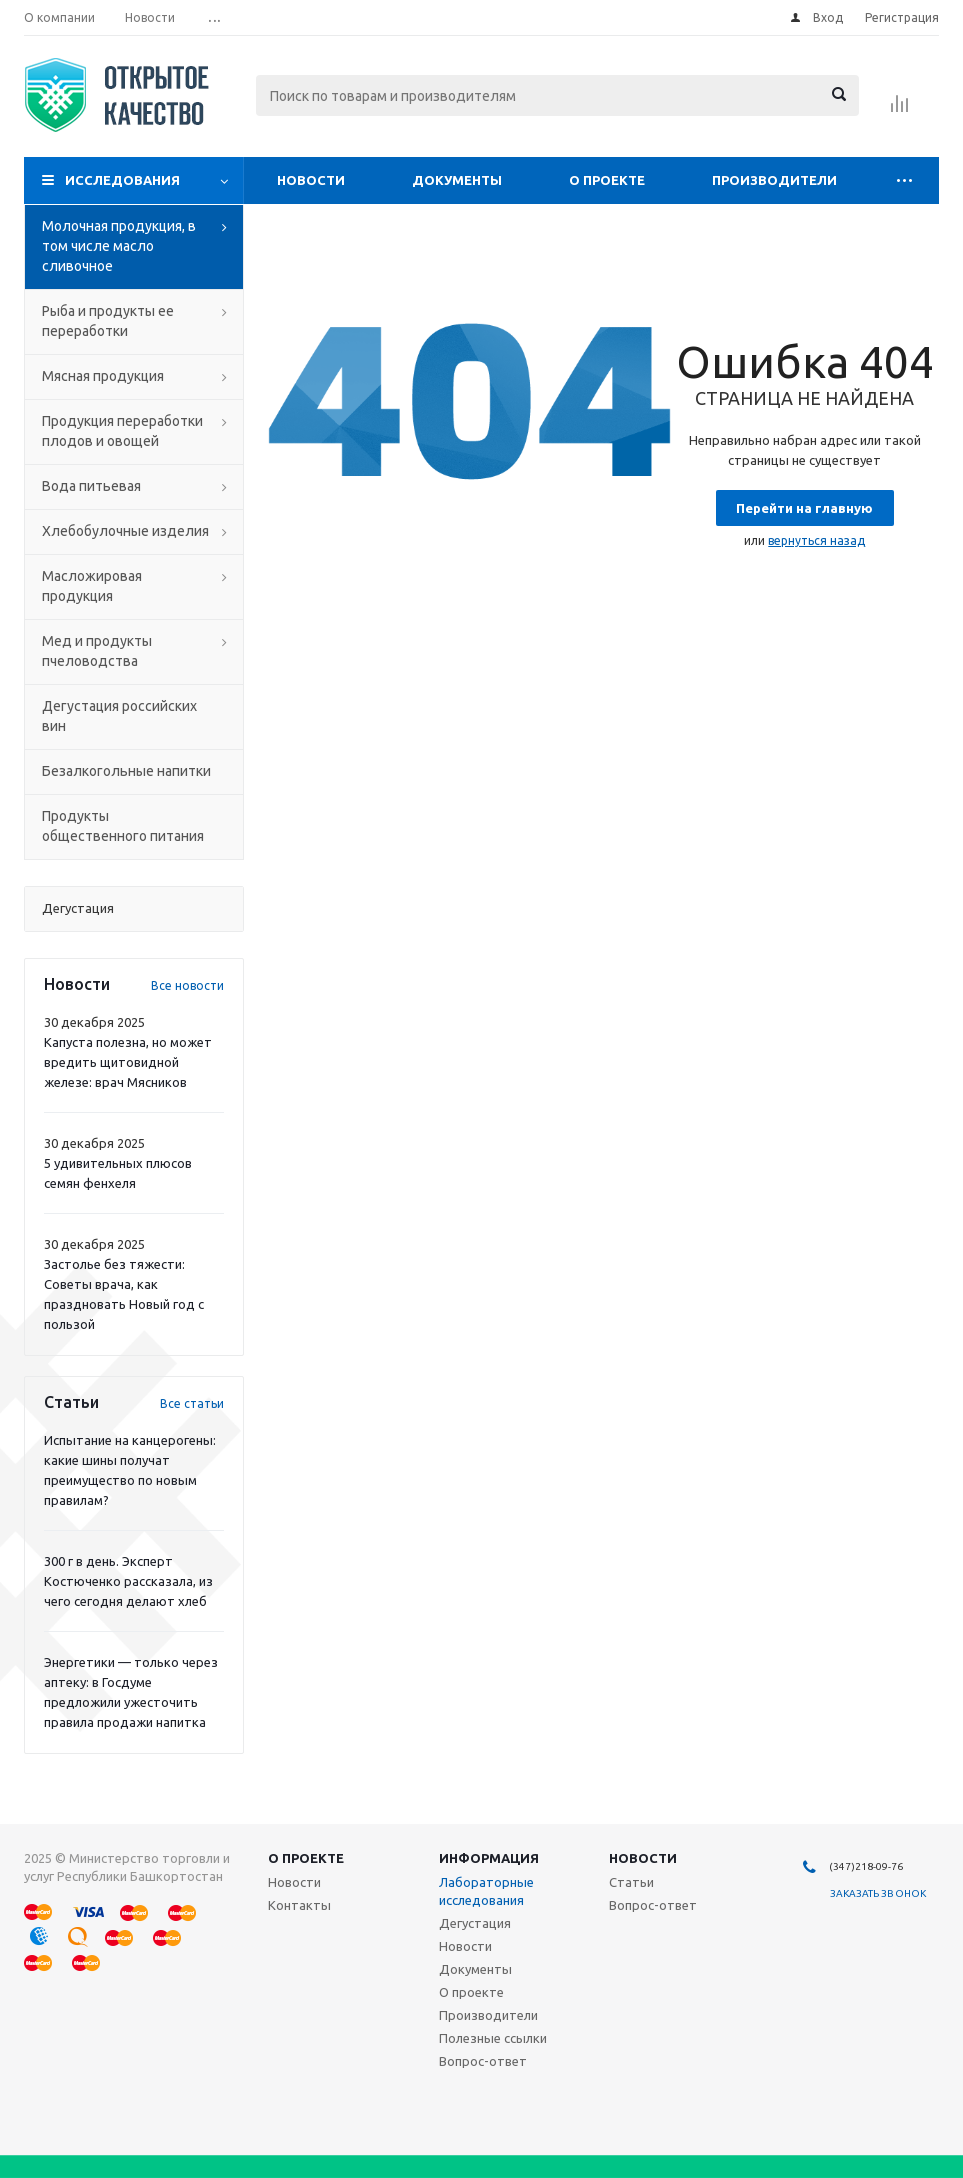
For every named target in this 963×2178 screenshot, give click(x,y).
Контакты (299, 1905)
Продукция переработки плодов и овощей (122, 431)
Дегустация (475, 1923)
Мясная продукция (103, 376)
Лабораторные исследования (486, 1891)
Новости (311, 180)
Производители (774, 180)
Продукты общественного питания (123, 826)
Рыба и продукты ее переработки (108, 321)
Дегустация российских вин (119, 716)
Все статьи (192, 1403)
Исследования (122, 180)
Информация (489, 1858)
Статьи (631, 1882)
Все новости (187, 985)
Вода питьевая (91, 486)
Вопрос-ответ (483, 2061)
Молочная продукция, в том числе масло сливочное (119, 246)
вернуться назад (816, 540)
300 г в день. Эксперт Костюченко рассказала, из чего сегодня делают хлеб (128, 1581)
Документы (457, 180)
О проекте (607, 180)
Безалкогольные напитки (126, 771)
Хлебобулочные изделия (125, 531)
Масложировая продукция (92, 586)
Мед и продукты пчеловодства (97, 651)
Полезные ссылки (493, 2038)
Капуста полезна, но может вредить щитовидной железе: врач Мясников (128, 1062)
